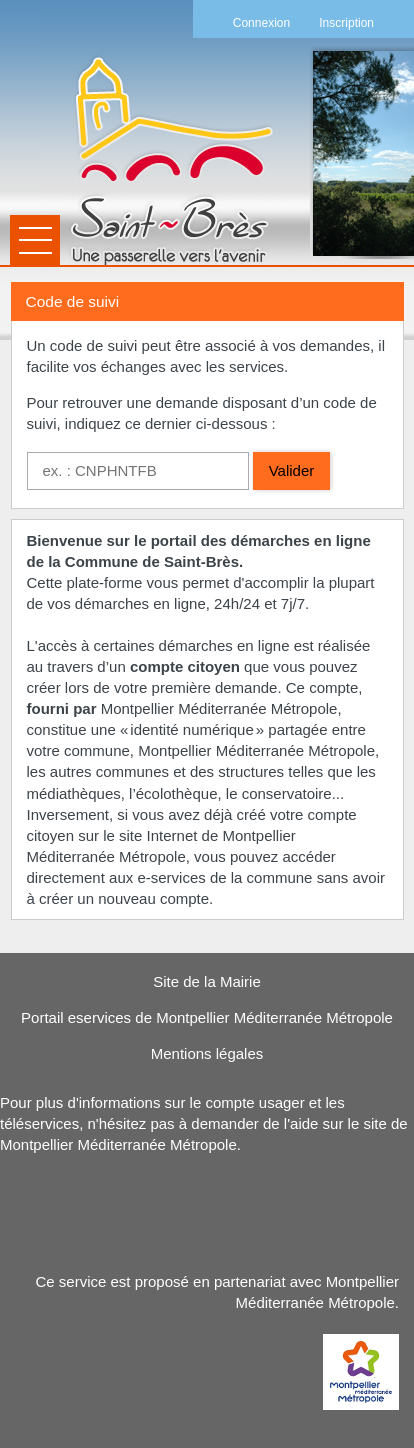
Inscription (346, 23)
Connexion (261, 23)
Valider (292, 470)
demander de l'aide (254, 1123)
